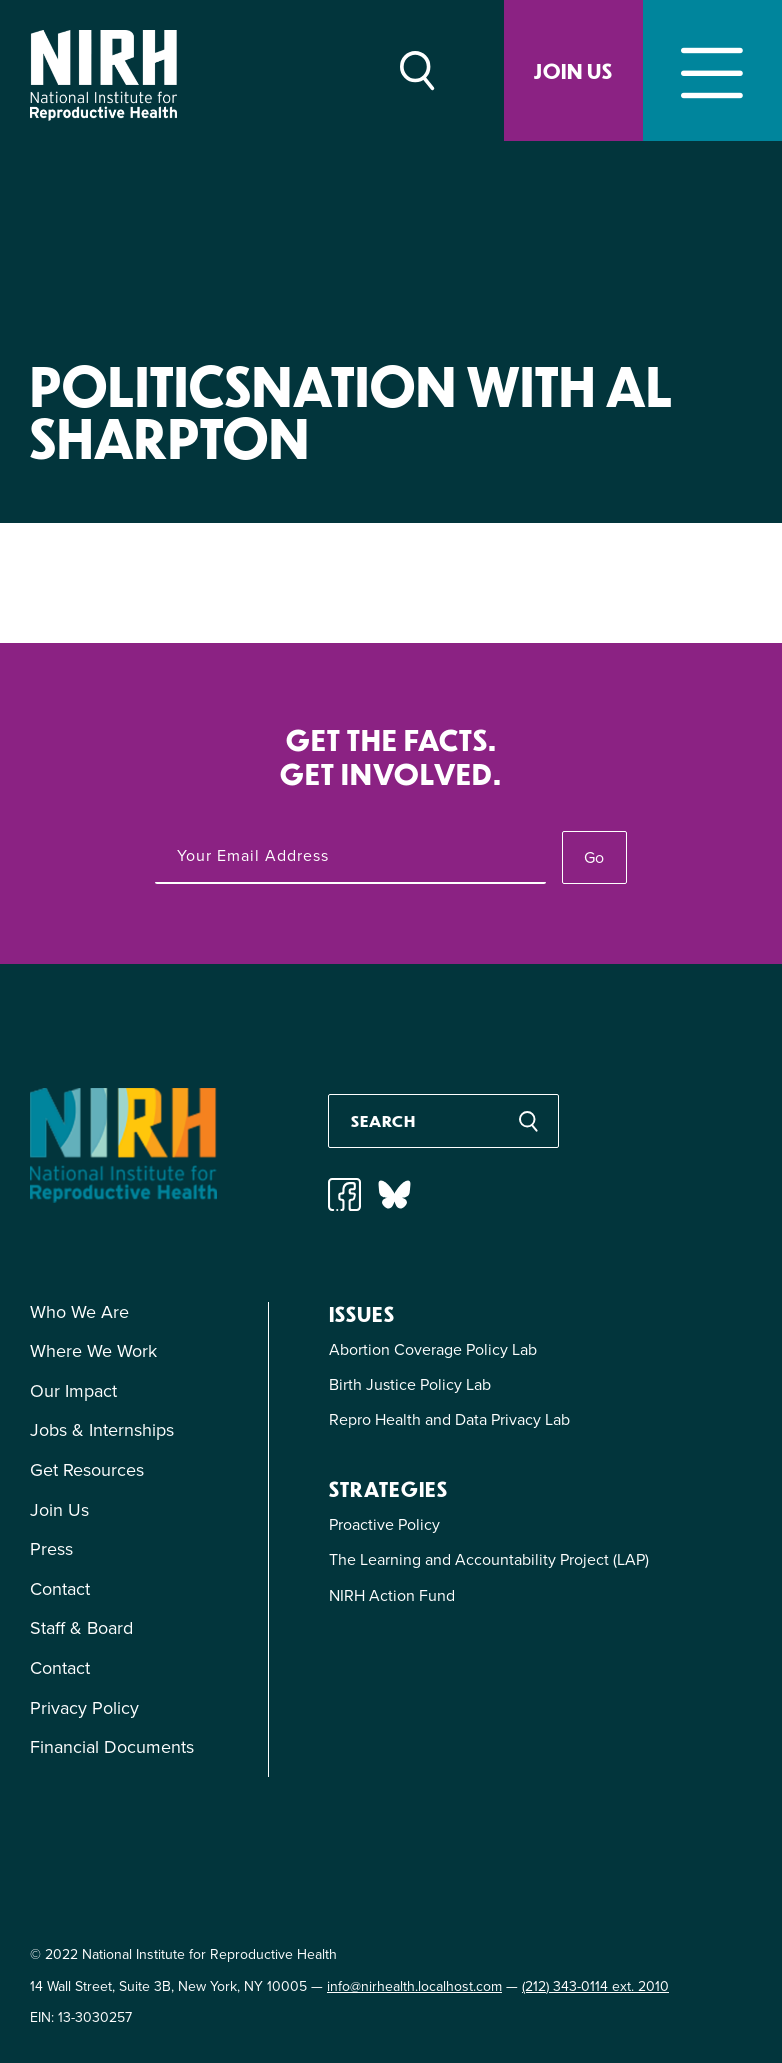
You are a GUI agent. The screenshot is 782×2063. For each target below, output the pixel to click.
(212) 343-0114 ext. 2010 (595, 1986)
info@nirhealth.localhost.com (414, 1986)
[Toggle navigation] (712, 70)
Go (594, 857)
